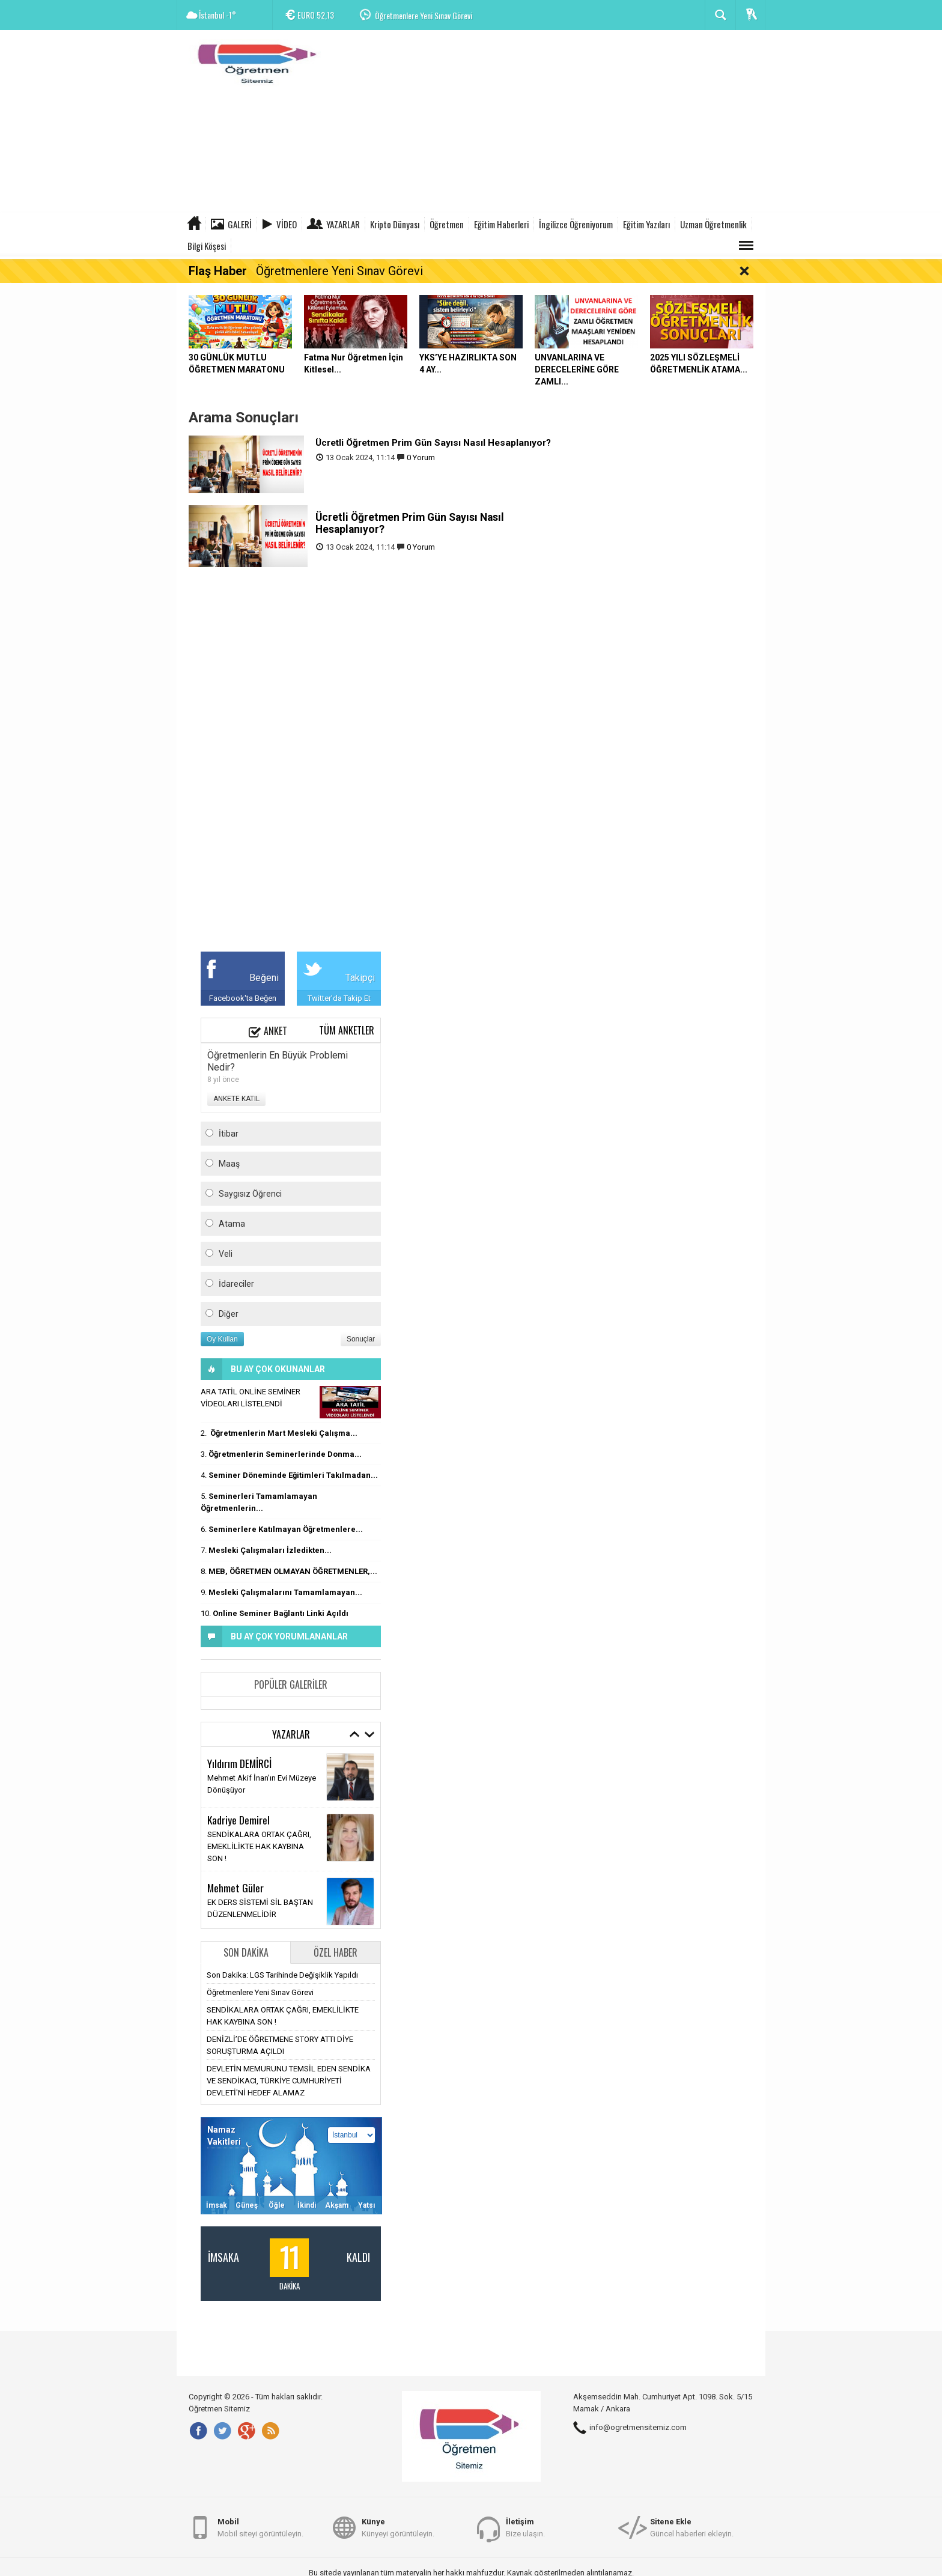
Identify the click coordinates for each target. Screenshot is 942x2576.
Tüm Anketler (346, 1030)
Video (286, 224)
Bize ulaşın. (525, 2527)
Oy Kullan (222, 1339)
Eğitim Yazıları (646, 224)
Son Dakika (246, 1952)
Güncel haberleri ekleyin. (692, 2527)
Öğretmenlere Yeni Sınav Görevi (423, 15)
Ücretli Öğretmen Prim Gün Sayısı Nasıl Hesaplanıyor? (433, 442)
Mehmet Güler (235, 1887)
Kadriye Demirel (238, 1819)
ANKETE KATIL (236, 1099)
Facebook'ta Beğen (242, 998)
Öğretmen (447, 224)
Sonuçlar (361, 1339)
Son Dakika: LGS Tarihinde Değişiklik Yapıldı (282, 1974)
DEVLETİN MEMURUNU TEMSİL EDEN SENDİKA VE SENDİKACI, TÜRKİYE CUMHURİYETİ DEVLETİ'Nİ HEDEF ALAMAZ (289, 2080)
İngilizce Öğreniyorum (576, 224)
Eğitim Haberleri (501, 224)
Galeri (240, 224)
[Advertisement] (546, 123)
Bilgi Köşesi (206, 245)
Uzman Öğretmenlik (713, 224)
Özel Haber (335, 1952)
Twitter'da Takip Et (339, 998)
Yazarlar (343, 224)
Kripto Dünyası (394, 224)
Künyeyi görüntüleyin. (398, 2527)
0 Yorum (421, 457)
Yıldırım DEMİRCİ (239, 1763)
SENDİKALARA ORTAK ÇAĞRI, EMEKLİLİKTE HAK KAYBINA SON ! (259, 1846)
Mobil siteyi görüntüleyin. (260, 2527)
